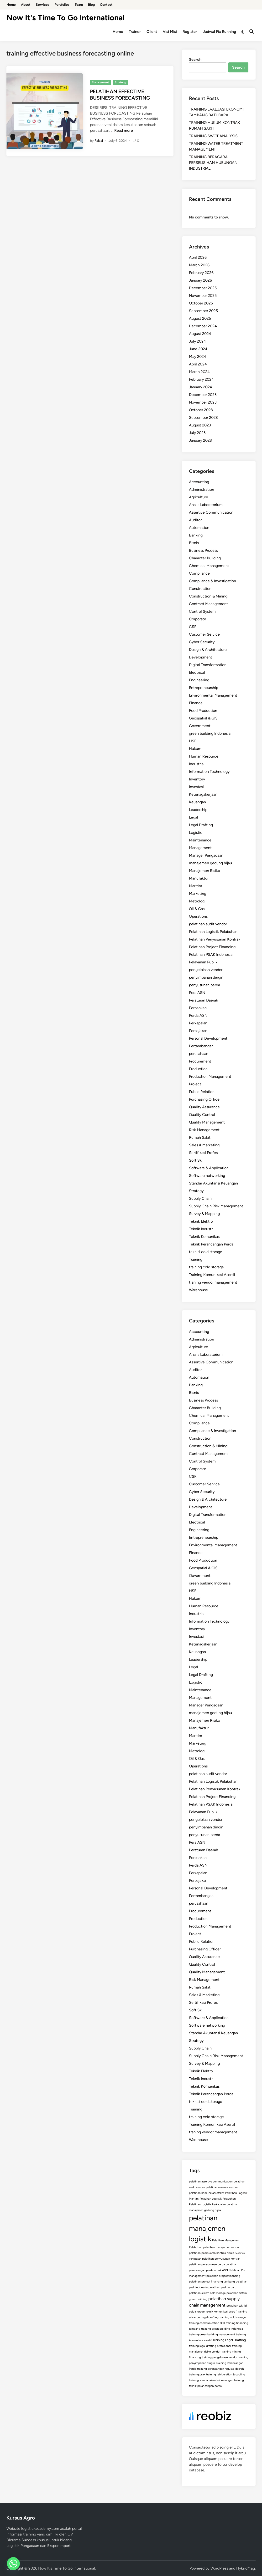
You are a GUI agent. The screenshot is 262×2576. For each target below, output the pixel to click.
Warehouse (198, 1290)
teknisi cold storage (205, 1252)
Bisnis (194, 543)
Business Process (203, 550)
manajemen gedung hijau (210, 863)
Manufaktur (199, 878)
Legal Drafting (201, 825)
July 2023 (197, 432)
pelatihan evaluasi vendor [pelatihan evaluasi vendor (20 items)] (222, 2187)
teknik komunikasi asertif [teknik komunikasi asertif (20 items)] (220, 2311)
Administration (201, 489)
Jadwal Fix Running (219, 31)
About (26, 5)
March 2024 (199, 371)
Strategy (120, 82)
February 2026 (201, 272)
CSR (193, 626)
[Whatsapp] (13, 2563)
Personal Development (208, 1038)
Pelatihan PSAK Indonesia (210, 954)
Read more (123, 130)
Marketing (197, 893)
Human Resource (203, 756)
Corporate (197, 619)
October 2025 (201, 303)
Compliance (199, 573)
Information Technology (209, 771)
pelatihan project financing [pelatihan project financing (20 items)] (223, 2275)
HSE (192, 741)
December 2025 (203, 288)
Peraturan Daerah (203, 1000)
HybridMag (245, 2568)
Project (195, 1084)
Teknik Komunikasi (204, 1236)
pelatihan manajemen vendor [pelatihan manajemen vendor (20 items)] (221, 2247)
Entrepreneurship (203, 687)
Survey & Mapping (204, 1213)
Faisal (98, 141)
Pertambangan (201, 1046)
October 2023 (201, 410)
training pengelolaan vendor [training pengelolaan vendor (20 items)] (219, 2357)
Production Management (210, 1076)
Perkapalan (198, 1023)
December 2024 (203, 326)
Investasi (196, 786)
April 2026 (198, 257)
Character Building (205, 558)
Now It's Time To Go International (65, 17)
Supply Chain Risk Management (216, 1206)
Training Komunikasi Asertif (212, 1274)
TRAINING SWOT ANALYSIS (213, 136)
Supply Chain (200, 1198)
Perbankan (198, 1008)
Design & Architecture (208, 649)
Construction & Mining (208, 596)
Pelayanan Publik (203, 962)
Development (200, 657)
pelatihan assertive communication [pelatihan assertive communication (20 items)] (211, 2181)
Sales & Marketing (204, 1145)
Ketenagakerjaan (203, 794)
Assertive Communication (211, 512)
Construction (200, 588)
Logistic (195, 832)
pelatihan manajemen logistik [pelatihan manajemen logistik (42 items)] (207, 2228)
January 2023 (200, 440)
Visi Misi (170, 31)
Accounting (199, 482)
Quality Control (202, 1114)
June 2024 (198, 349)
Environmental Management (213, 695)
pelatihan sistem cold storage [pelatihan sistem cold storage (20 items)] (207, 2293)
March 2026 (199, 265)
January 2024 (200, 387)
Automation (199, 527)
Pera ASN (197, 992)
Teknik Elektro (201, 1221)
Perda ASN (198, 1015)
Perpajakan (198, 1030)
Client (152, 31)
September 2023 (203, 417)
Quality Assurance (204, 1107)
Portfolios (62, 5)
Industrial (196, 764)
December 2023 (203, 394)
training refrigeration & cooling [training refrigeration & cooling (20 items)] (225, 2374)
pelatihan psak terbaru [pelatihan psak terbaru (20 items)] (222, 2287)
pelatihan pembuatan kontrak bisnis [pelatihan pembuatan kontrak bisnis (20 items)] (211, 2253)
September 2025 (203, 311)
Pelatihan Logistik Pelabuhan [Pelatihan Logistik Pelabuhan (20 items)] (217, 2198)
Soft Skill (196, 1160)
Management (100, 82)
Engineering (199, 680)
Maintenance (200, 840)
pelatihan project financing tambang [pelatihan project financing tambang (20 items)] (212, 2281)
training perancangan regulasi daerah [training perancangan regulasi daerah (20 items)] (220, 2368)
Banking (196, 535)
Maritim (195, 886)
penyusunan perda (204, 985)
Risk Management (204, 1130)
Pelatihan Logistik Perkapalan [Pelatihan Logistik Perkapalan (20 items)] (207, 2204)
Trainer (135, 31)
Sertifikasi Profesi (204, 1152)
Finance (196, 703)
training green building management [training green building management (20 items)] (212, 2334)
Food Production (203, 710)
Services (42, 5)
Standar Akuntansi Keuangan (213, 1183)
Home (11, 5)
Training (195, 1259)
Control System (202, 611)
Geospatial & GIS (203, 718)
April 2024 (198, 364)
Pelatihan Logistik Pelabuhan (213, 931)
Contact (106, 5)
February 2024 (201, 379)
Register (190, 31)
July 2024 (197, 341)
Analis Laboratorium (206, 504)
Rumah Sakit (199, 1137)
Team (79, 5)
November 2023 (203, 402)
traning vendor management (213, 1282)
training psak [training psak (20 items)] (197, 2374)
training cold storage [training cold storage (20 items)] (233, 2317)
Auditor (195, 520)
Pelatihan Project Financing (212, 947)
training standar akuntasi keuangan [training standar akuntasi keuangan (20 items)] (211, 2380)
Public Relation (202, 1091)
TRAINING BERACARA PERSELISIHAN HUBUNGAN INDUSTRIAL (213, 163)
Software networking (207, 1175)
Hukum (195, 748)
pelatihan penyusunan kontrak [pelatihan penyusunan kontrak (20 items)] (221, 2258)
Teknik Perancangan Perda (211, 1244)
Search (195, 59)
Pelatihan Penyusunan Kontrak (214, 939)
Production (198, 1069)
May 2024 (197, 356)
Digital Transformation (207, 665)
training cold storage (206, 1267)
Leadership (198, 809)
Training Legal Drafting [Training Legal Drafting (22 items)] (229, 2340)
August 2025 (200, 318)
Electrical (197, 672)
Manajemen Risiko (204, 870)
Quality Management (207, 1122)
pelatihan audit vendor (208, 924)
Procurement (200, 1061)
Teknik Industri (201, 1229)
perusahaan (198, 1053)
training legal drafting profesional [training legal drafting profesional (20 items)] (210, 2346)
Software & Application (209, 1168)
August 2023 (200, 425)
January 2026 (200, 280)
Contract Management (208, 604)
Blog (91, 5)
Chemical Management (209, 565)
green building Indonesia (210, 733)
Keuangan (197, 802)
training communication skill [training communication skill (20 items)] (207, 2323)
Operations (198, 916)
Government (199, 726)
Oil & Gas (196, 908)
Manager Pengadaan (206, 855)
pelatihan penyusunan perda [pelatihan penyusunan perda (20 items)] (207, 2264)
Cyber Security (202, 642)
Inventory (197, 779)
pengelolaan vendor (205, 969)
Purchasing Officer (205, 1099)
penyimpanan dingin (206, 977)
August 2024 (200, 333)
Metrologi (197, 901)
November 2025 (203, 295)
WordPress (219, 2568)
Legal (193, 817)
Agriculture (198, 497)
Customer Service (204, 634)
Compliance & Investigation (212, 581)
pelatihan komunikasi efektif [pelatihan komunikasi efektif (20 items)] (206, 2193)
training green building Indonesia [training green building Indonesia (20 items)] (222, 2328)
